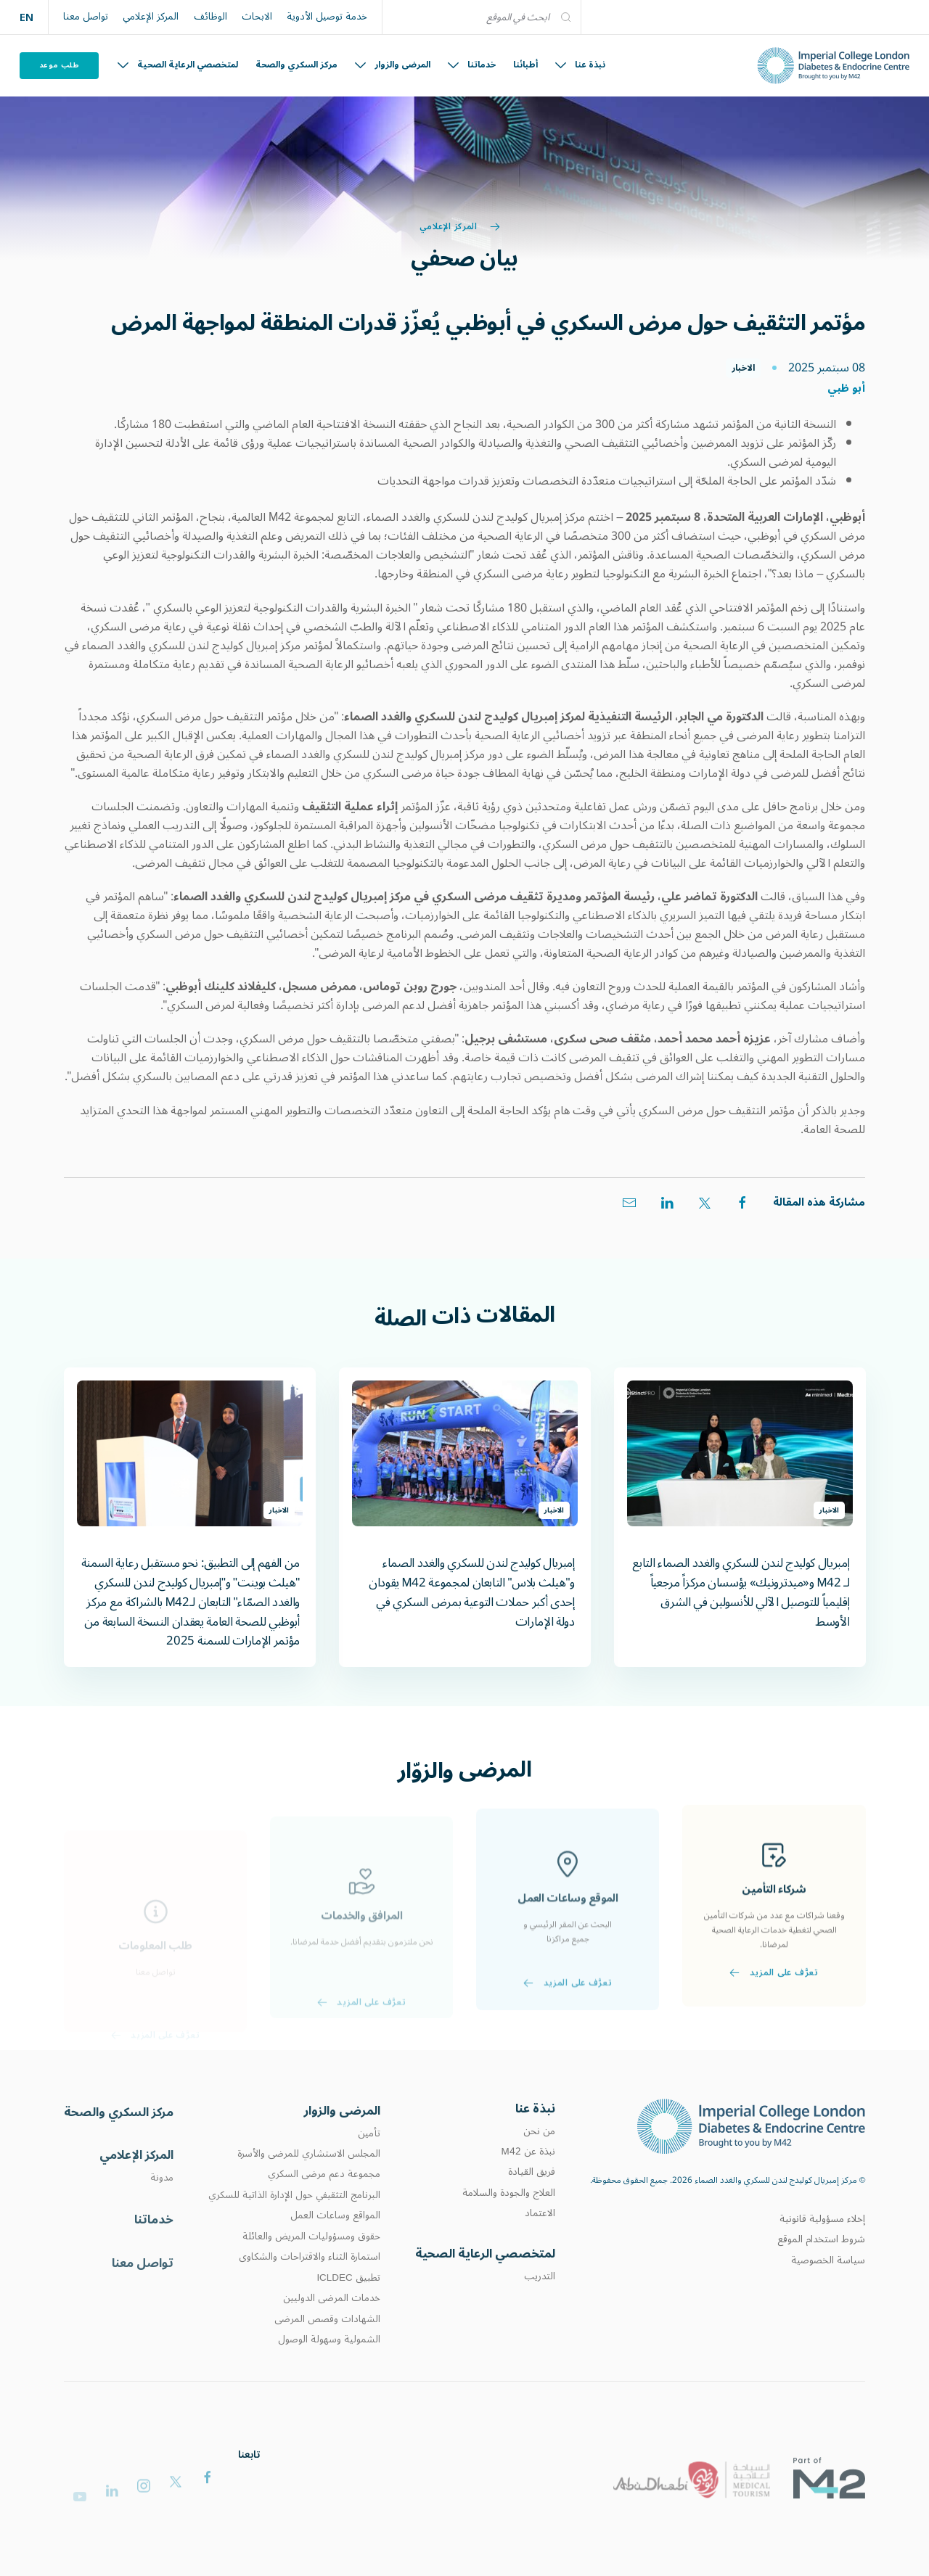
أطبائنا (525, 65)
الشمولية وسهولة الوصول (329, 2375)
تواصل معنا (85, 16)
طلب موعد (59, 65)
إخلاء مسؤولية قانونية (822, 2242)
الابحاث (257, 16)
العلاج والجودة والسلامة (508, 2220)
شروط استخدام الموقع (821, 2262)
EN (26, 16)
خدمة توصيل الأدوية (327, 16)
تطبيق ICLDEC (348, 2313)
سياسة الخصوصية (828, 2283)
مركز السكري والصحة (296, 65)
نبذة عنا (580, 65)
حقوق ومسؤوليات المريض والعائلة (311, 2271)
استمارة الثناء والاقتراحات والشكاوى (309, 2292)
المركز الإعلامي (151, 16)
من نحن (539, 2158)
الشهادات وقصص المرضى (327, 2354)
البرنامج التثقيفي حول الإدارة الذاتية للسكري (294, 2230)
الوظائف (210, 16)
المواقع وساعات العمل (335, 2251)
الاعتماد (540, 2240)
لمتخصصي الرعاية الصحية (178, 65)
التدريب (539, 2307)
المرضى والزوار (392, 65)
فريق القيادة (531, 2199)
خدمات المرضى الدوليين (331, 2334)
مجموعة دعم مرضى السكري (324, 2210)
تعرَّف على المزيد (773, 2022)
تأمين (369, 2168)
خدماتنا (472, 65)
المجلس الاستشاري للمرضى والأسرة (308, 2188)
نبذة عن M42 (527, 2178)
